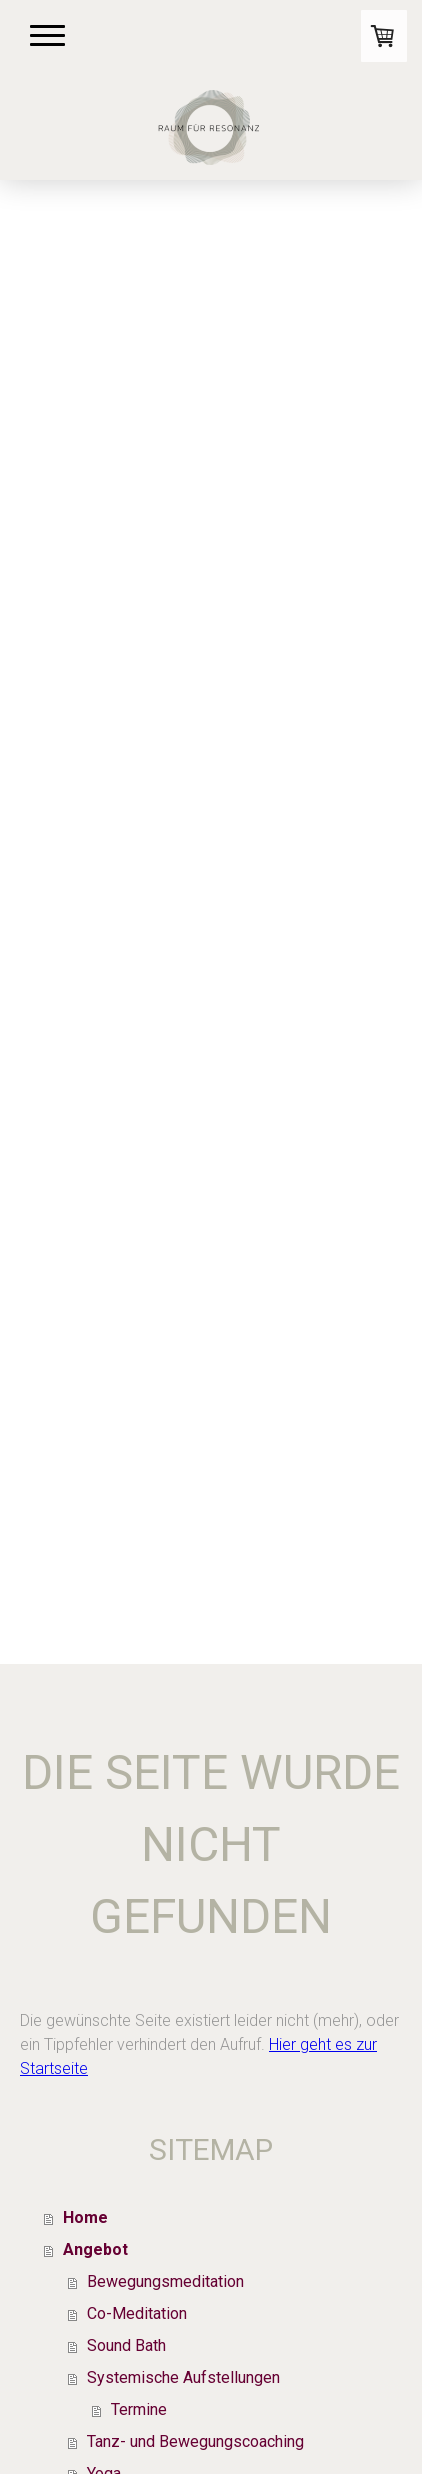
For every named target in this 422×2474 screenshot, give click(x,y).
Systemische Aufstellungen (183, 2377)
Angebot (95, 2249)
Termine (139, 2409)
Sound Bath (126, 2345)
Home (85, 2217)
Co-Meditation (137, 2313)
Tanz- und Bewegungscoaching (195, 2441)
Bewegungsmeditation (165, 2281)
